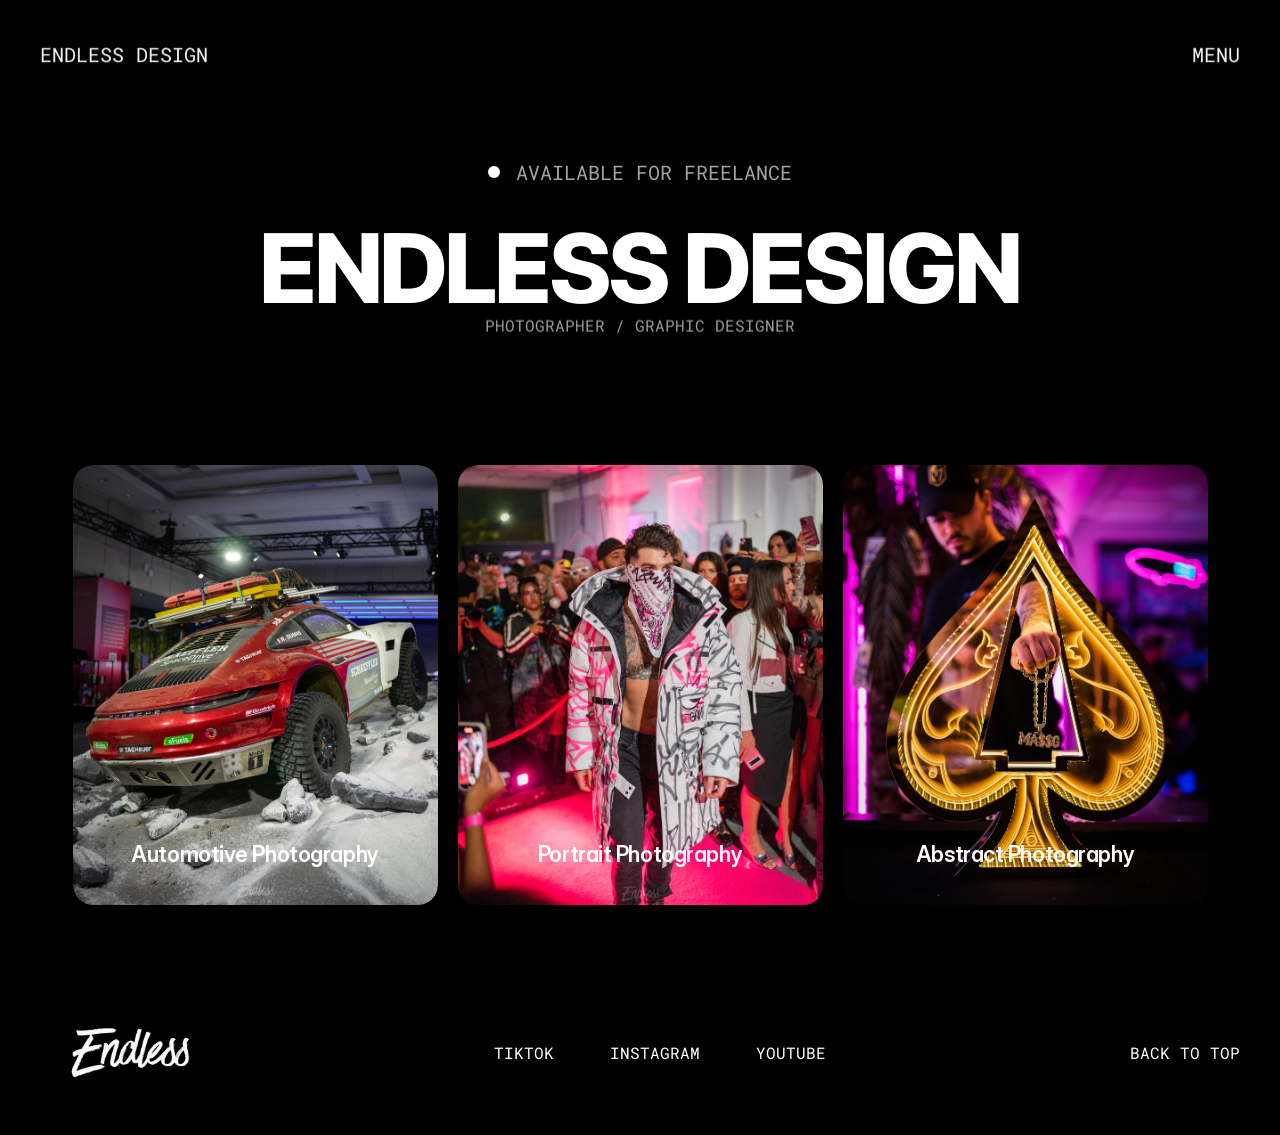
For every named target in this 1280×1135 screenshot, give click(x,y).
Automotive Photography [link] (254, 854)
